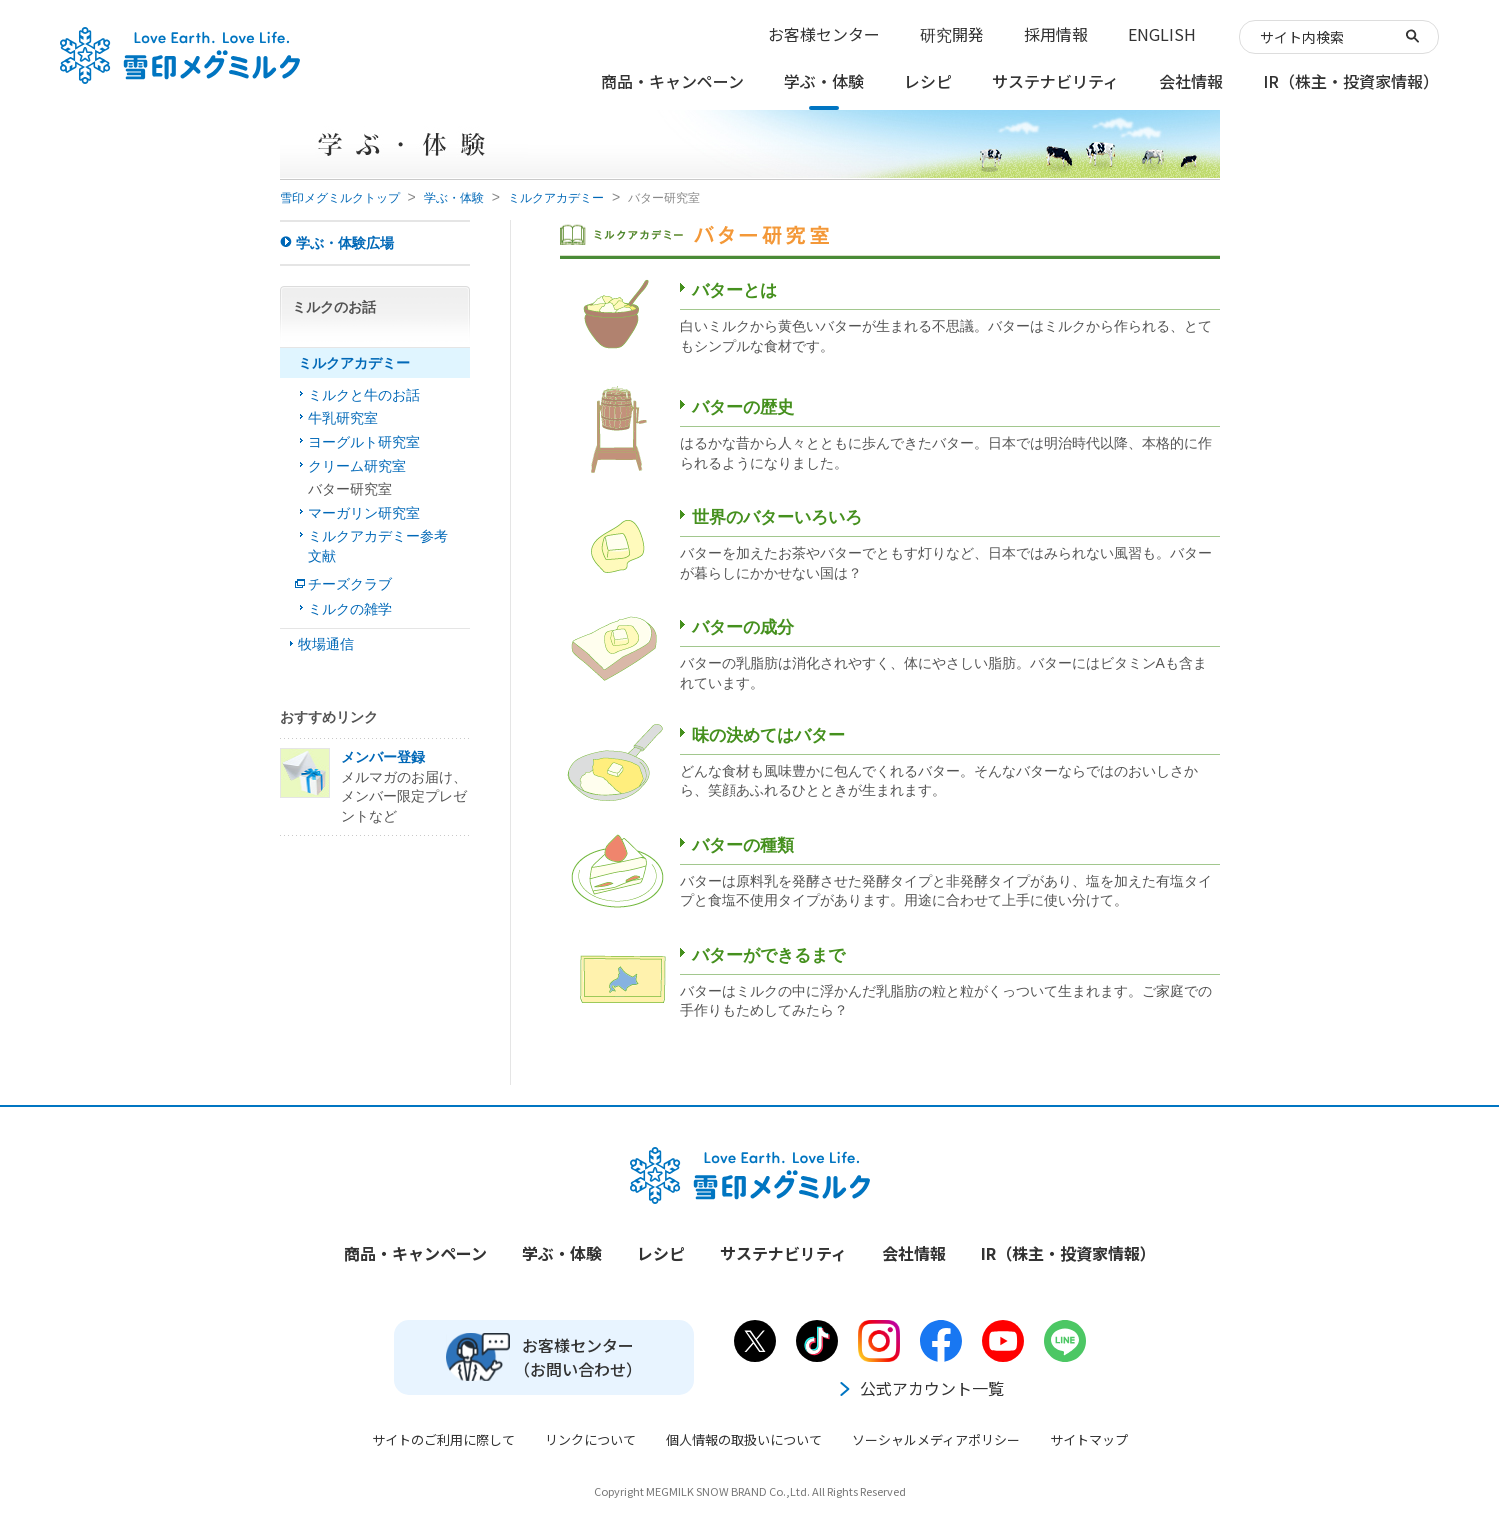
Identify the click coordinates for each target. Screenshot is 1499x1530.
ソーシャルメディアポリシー (936, 1439)
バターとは (734, 290)
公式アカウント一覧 (920, 1388)
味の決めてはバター (768, 735)
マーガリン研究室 (364, 513)
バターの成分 (743, 627)
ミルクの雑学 (350, 609)
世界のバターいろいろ (777, 517)
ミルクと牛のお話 (364, 395)
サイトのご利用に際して (443, 1439)
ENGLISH (1162, 34)
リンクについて (590, 1439)
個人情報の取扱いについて (744, 1439)
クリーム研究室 (357, 466)
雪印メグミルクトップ (340, 198)
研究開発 (952, 34)
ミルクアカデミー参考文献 (378, 546)
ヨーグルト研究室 (364, 442)
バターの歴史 (743, 407)
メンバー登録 (383, 757)
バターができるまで (768, 955)
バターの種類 (743, 845)
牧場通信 (326, 644)
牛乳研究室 (343, 418)
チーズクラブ (350, 584)
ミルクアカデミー (556, 198)
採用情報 (1056, 34)
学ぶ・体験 (454, 198)
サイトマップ (1089, 1439)
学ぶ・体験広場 (345, 243)
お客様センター (824, 34)
